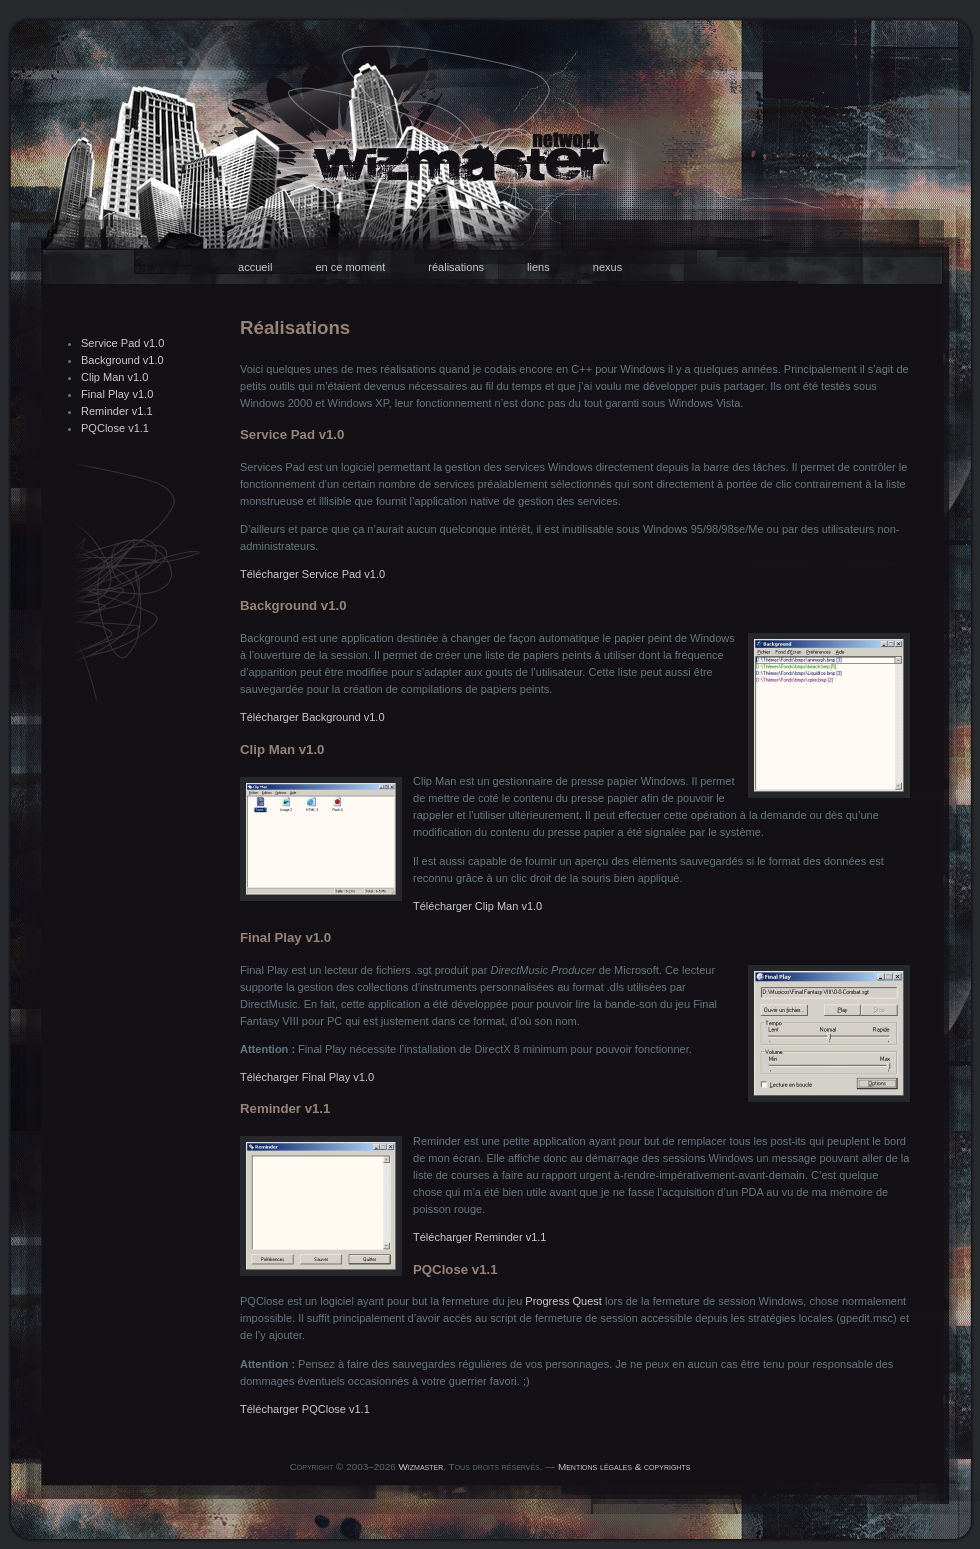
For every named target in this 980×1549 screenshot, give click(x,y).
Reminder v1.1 (117, 411)
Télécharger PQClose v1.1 (305, 1409)
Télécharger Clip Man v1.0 (477, 906)
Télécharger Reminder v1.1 (479, 1237)
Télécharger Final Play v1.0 (307, 1077)
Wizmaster (421, 1466)
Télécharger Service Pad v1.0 (312, 574)
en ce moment (350, 267)
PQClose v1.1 (115, 428)
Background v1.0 (122, 360)
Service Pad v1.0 (122, 343)
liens (538, 267)
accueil (255, 267)
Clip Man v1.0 (114, 377)
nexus (607, 267)
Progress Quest (563, 1301)
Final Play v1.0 (117, 394)
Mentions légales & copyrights (624, 1466)
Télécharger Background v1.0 (312, 717)
